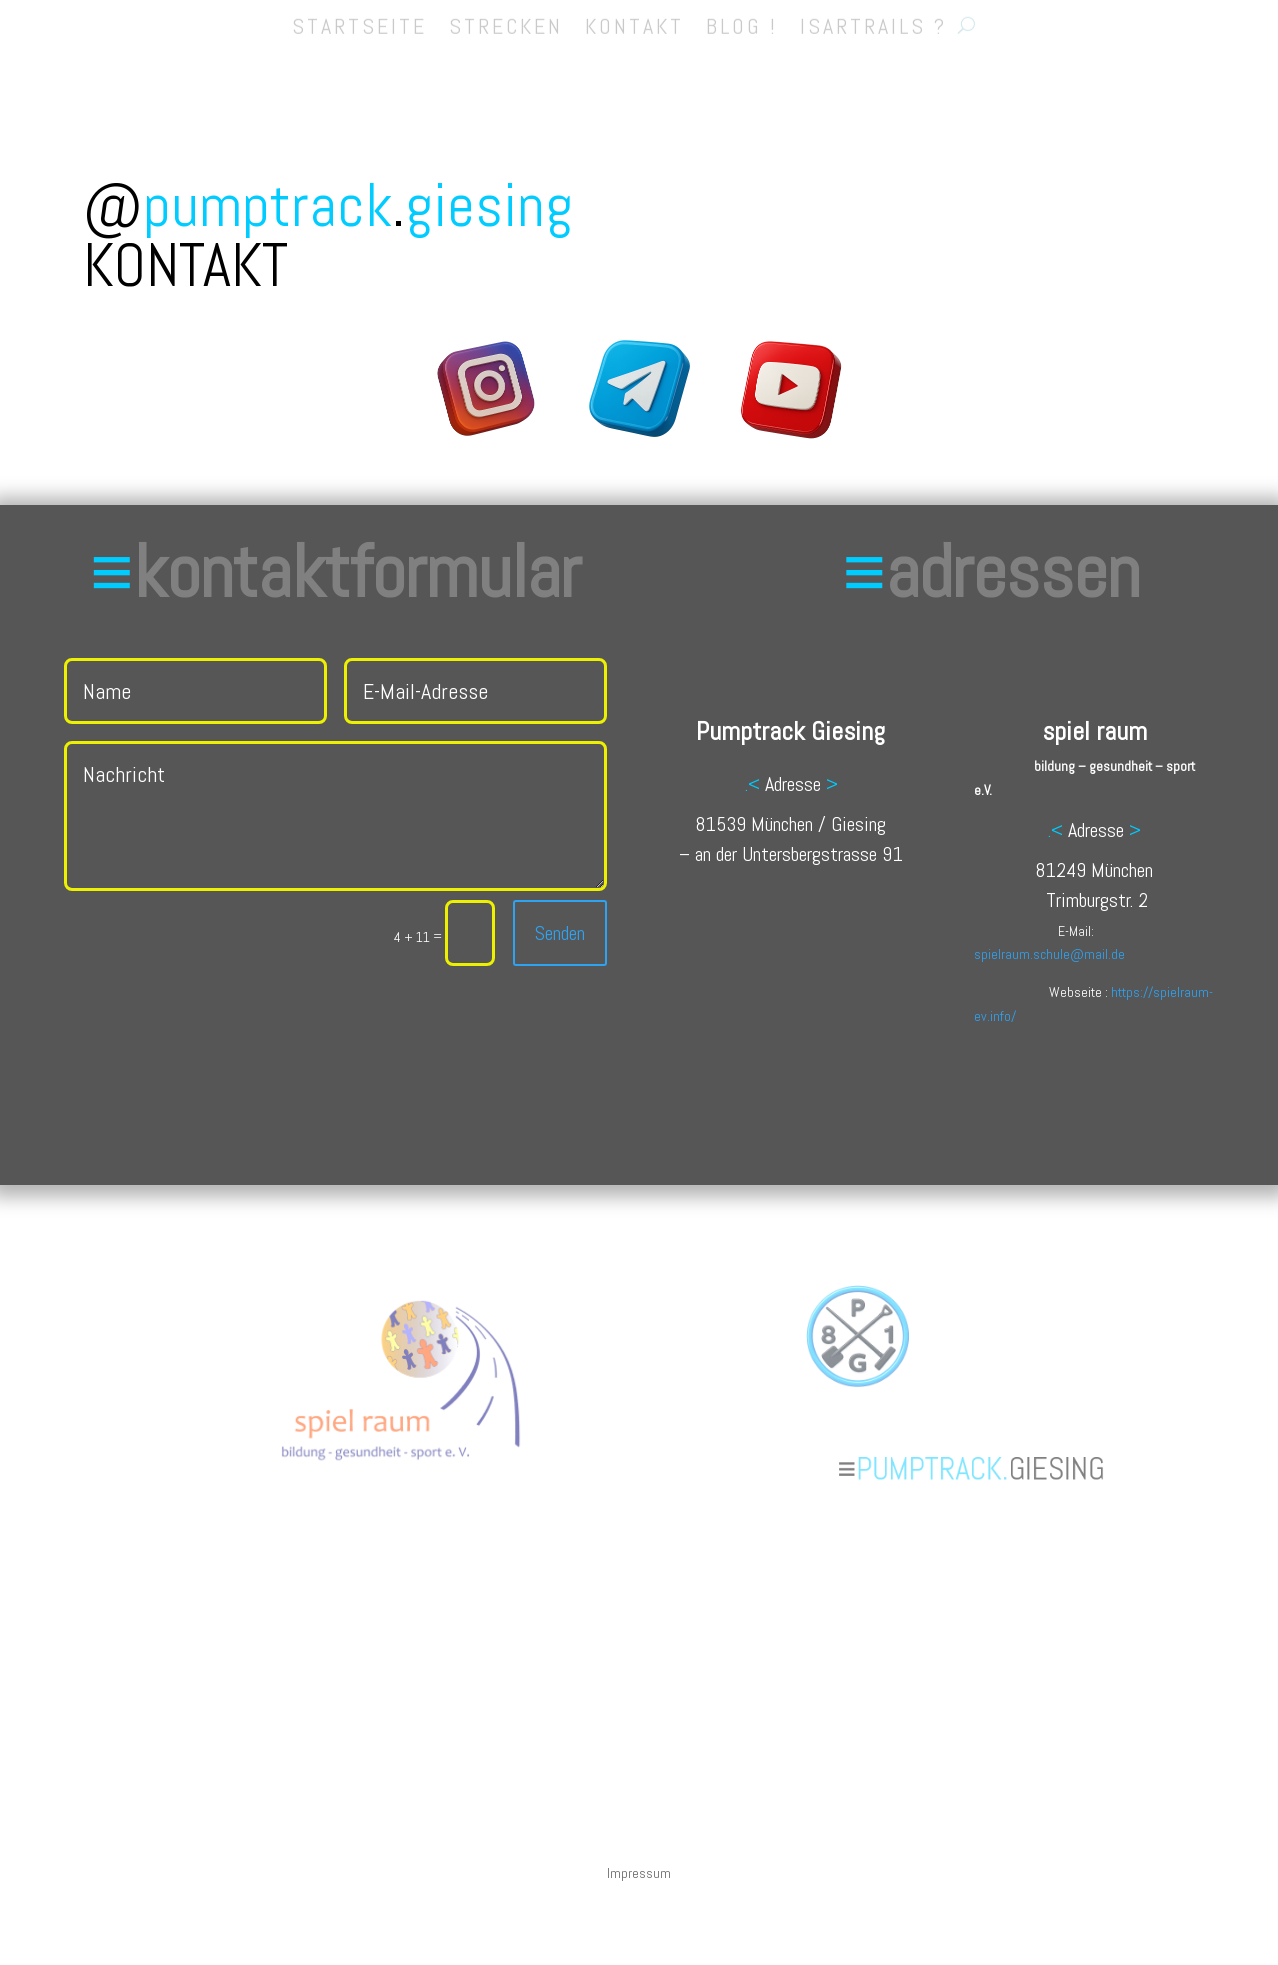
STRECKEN (506, 20)
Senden (556, 933)
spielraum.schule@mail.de (1049, 954)
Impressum (639, 1874)
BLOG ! (742, 20)
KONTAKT (634, 20)
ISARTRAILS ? (873, 20)
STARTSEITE (359, 20)
